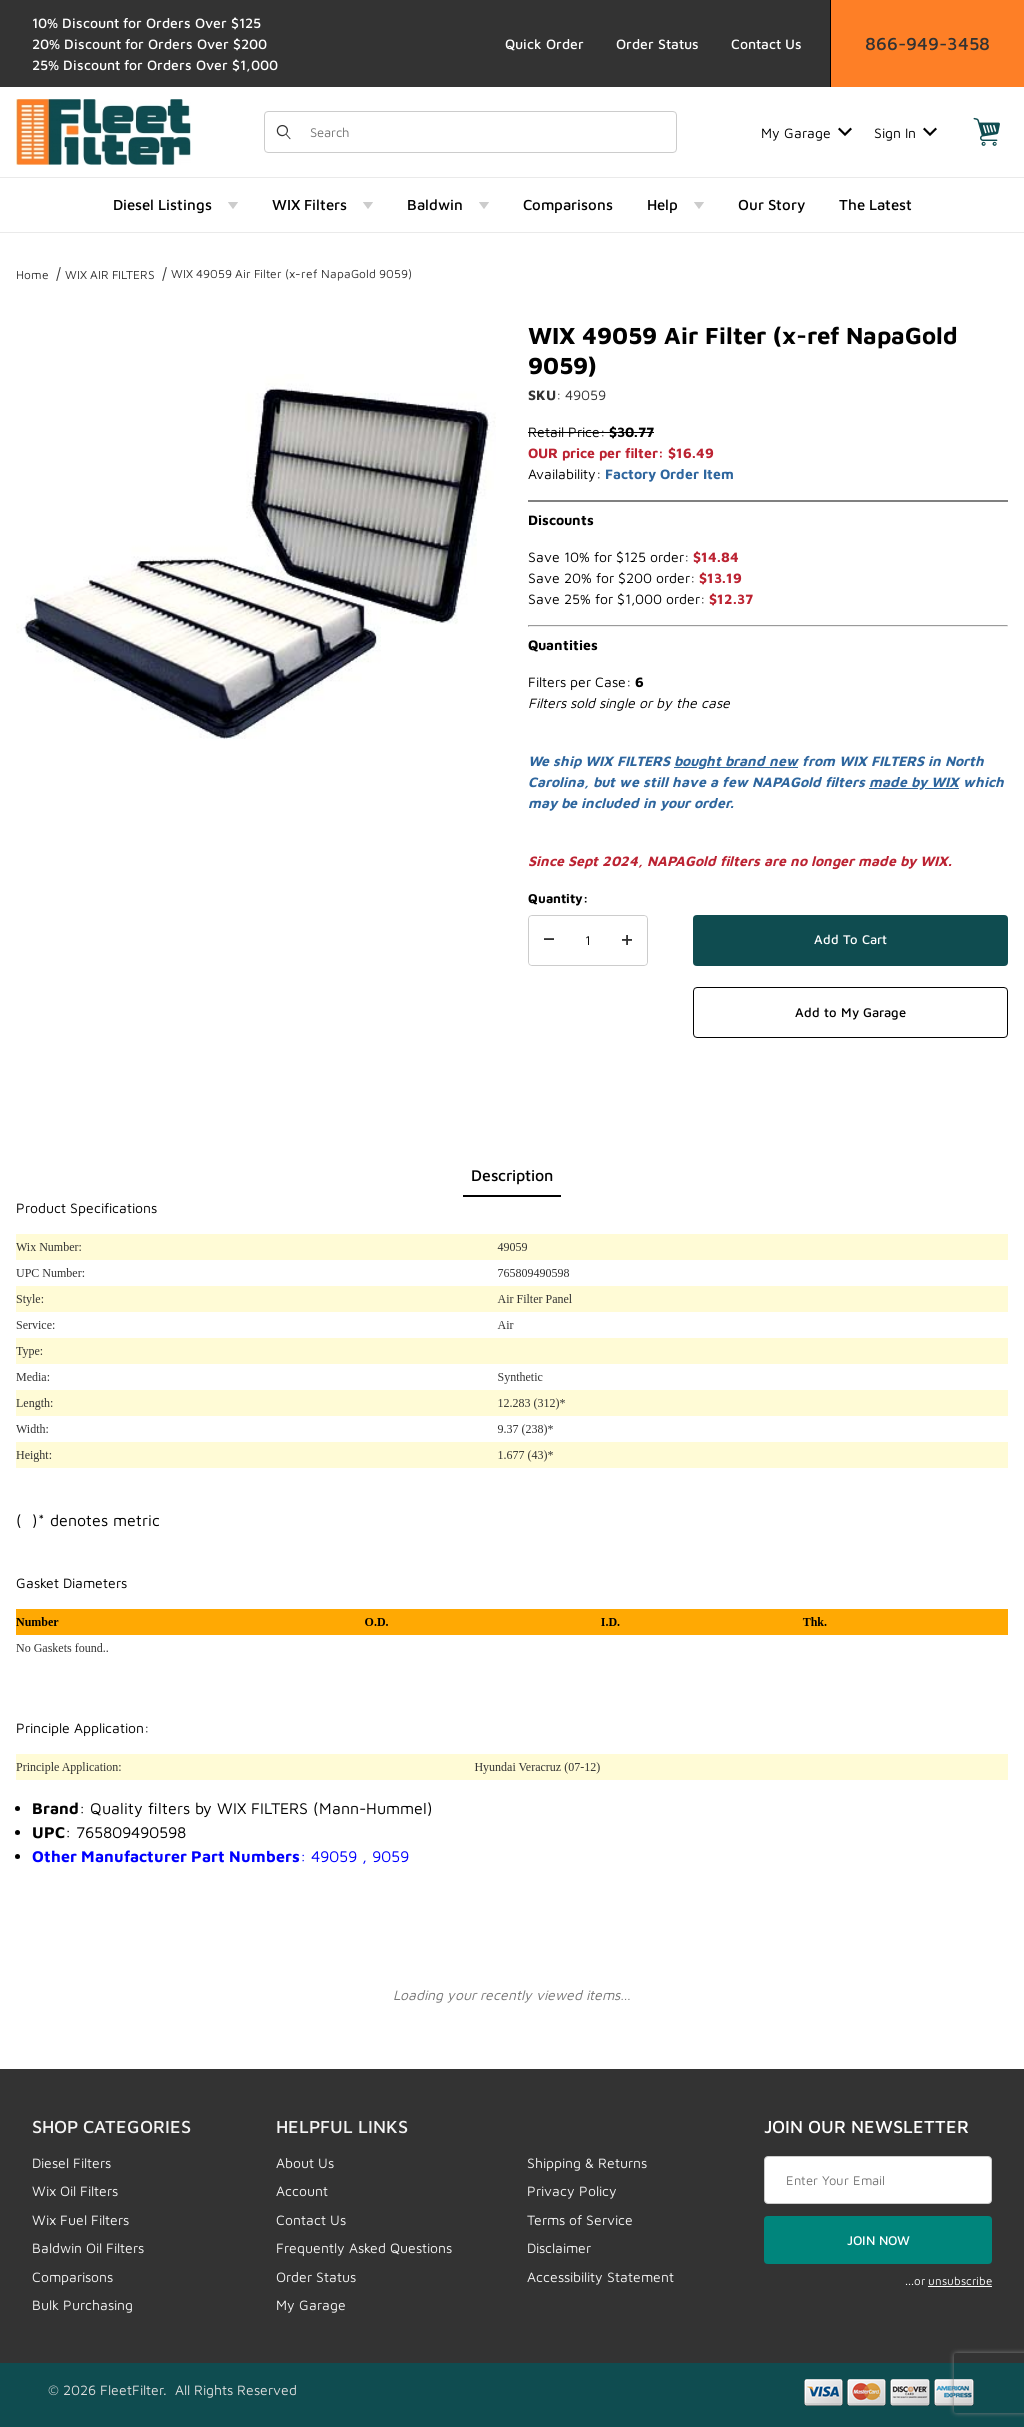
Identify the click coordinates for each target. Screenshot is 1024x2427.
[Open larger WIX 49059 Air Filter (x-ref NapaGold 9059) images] (256, 560)
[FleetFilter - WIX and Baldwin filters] (103, 130)
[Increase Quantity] (627, 941)
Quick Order (544, 43)
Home (32, 274)
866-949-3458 (927, 43)
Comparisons (72, 2276)
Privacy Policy (572, 2190)
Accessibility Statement (600, 2276)
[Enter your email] (878, 2180)
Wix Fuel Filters (80, 2219)
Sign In (905, 132)
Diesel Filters (71, 2162)
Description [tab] (512, 1175)
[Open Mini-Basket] (987, 132)
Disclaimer (559, 2247)
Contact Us (766, 43)
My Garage (806, 132)
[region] (256, 852)
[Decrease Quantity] (549, 941)
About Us (305, 2162)
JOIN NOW (878, 2240)
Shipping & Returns (587, 2162)
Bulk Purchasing (82, 2304)
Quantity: (558, 898)
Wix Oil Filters (75, 2190)
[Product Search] (487, 132)
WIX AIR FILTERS (110, 274)
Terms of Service (580, 2219)
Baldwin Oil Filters (88, 2247)
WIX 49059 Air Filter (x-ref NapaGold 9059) (291, 273)
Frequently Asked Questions (364, 2247)
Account (302, 2190)
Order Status (657, 43)
